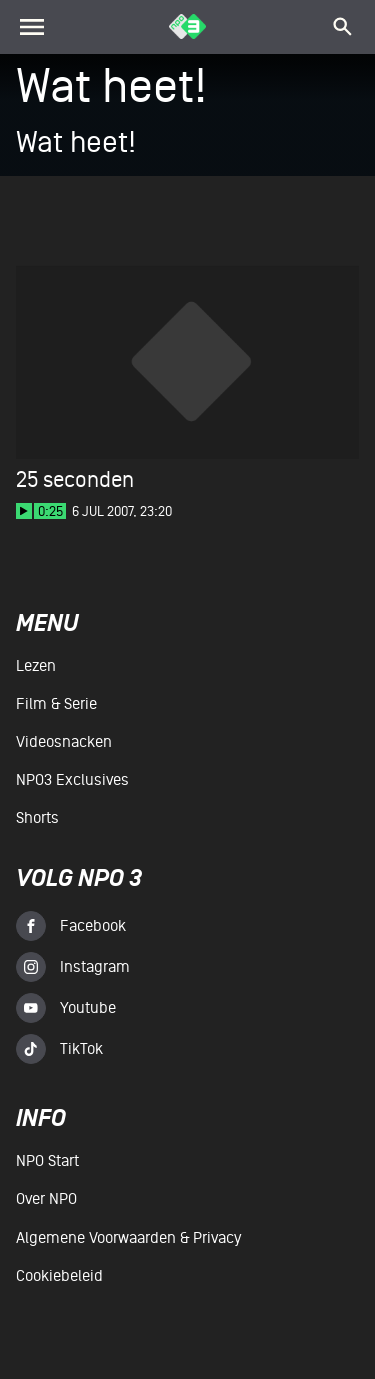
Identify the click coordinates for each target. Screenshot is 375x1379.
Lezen (36, 666)
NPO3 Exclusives (72, 780)
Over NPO (46, 1199)
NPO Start (47, 1161)
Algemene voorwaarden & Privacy (128, 1238)
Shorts (37, 818)
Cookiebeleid (59, 1276)
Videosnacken (64, 742)
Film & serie (56, 704)
